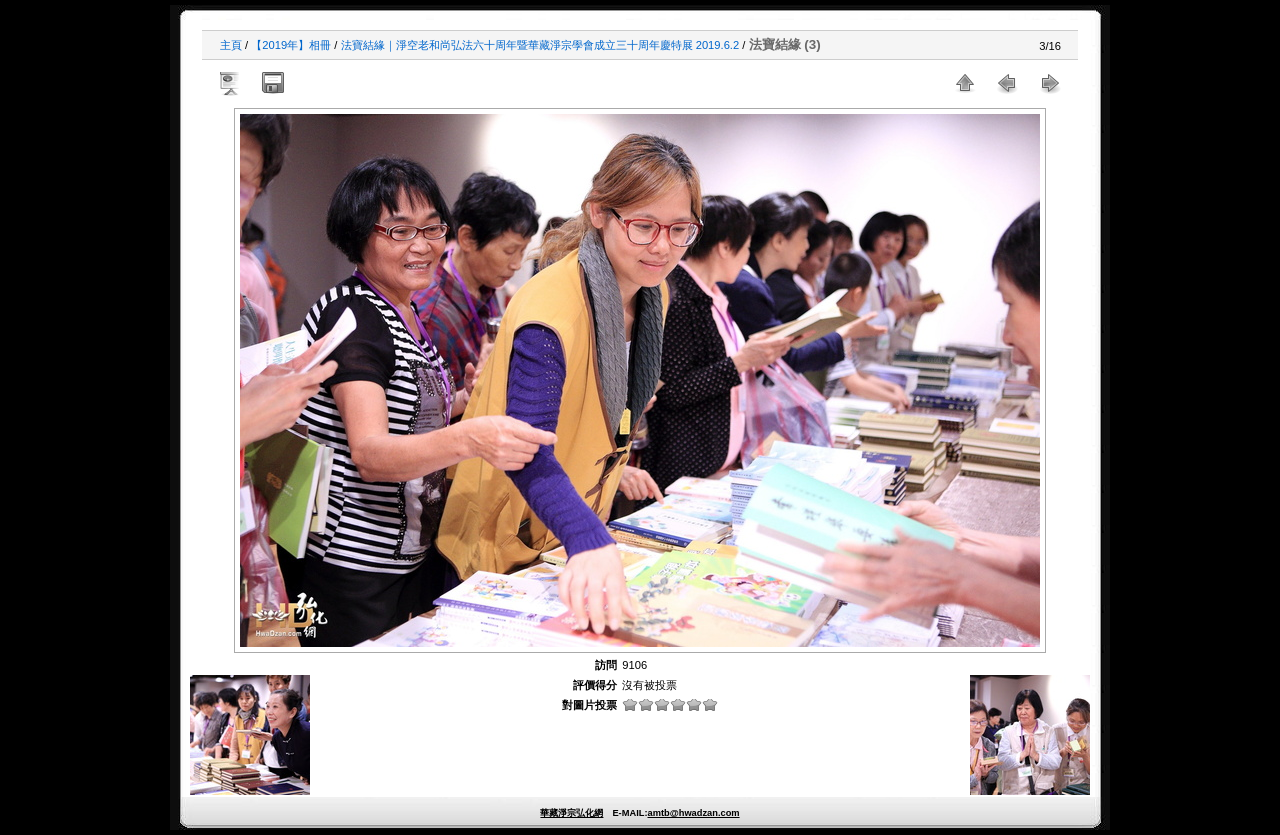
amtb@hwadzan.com (693, 813)
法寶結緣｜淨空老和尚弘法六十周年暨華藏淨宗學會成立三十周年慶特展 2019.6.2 (540, 45)
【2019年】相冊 (291, 45)
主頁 (231, 45)
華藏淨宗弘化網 (571, 813)
